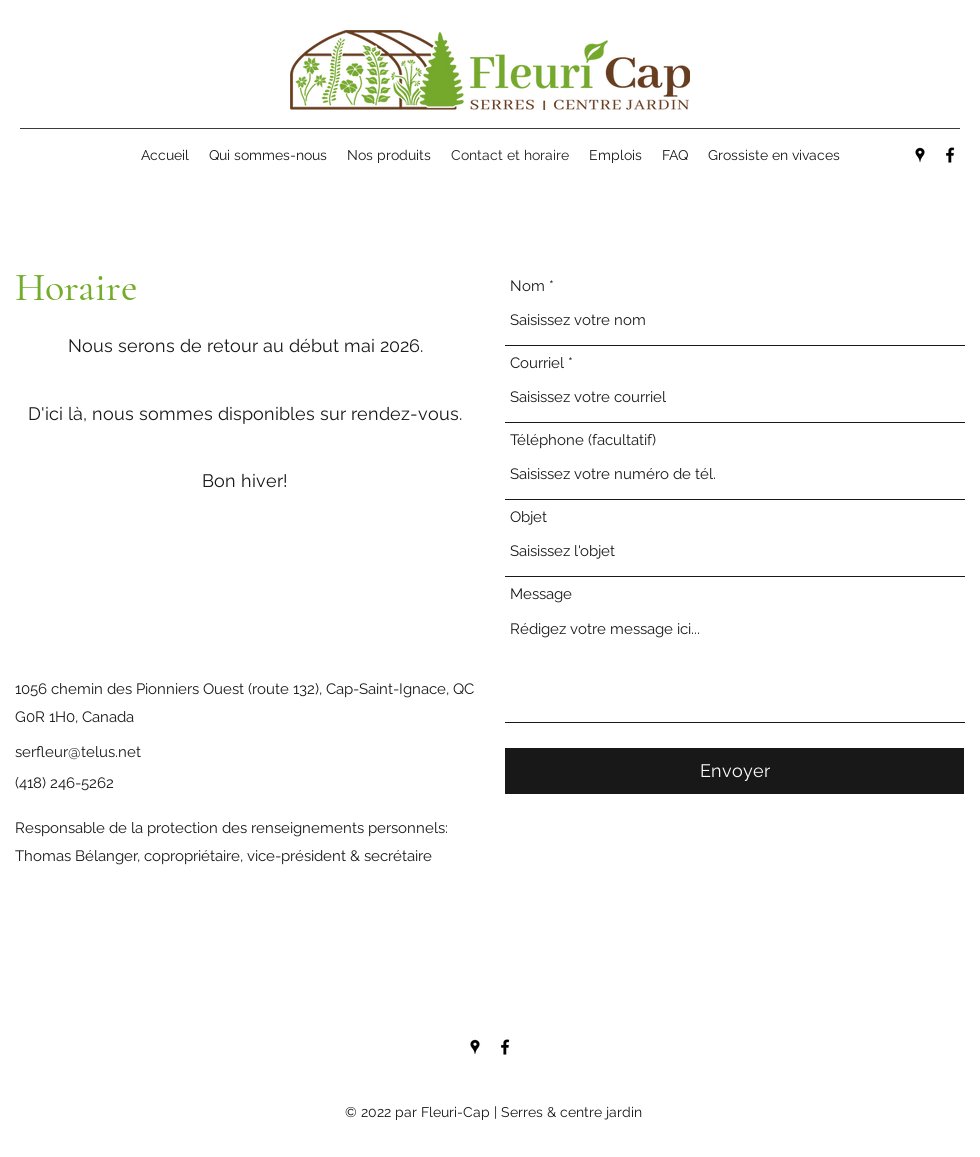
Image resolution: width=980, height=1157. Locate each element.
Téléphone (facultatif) (583, 440)
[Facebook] (950, 155)
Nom (527, 286)
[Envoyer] (734, 771)
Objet (528, 517)
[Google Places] (920, 155)
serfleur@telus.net (78, 752)
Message (541, 594)
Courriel (537, 363)
